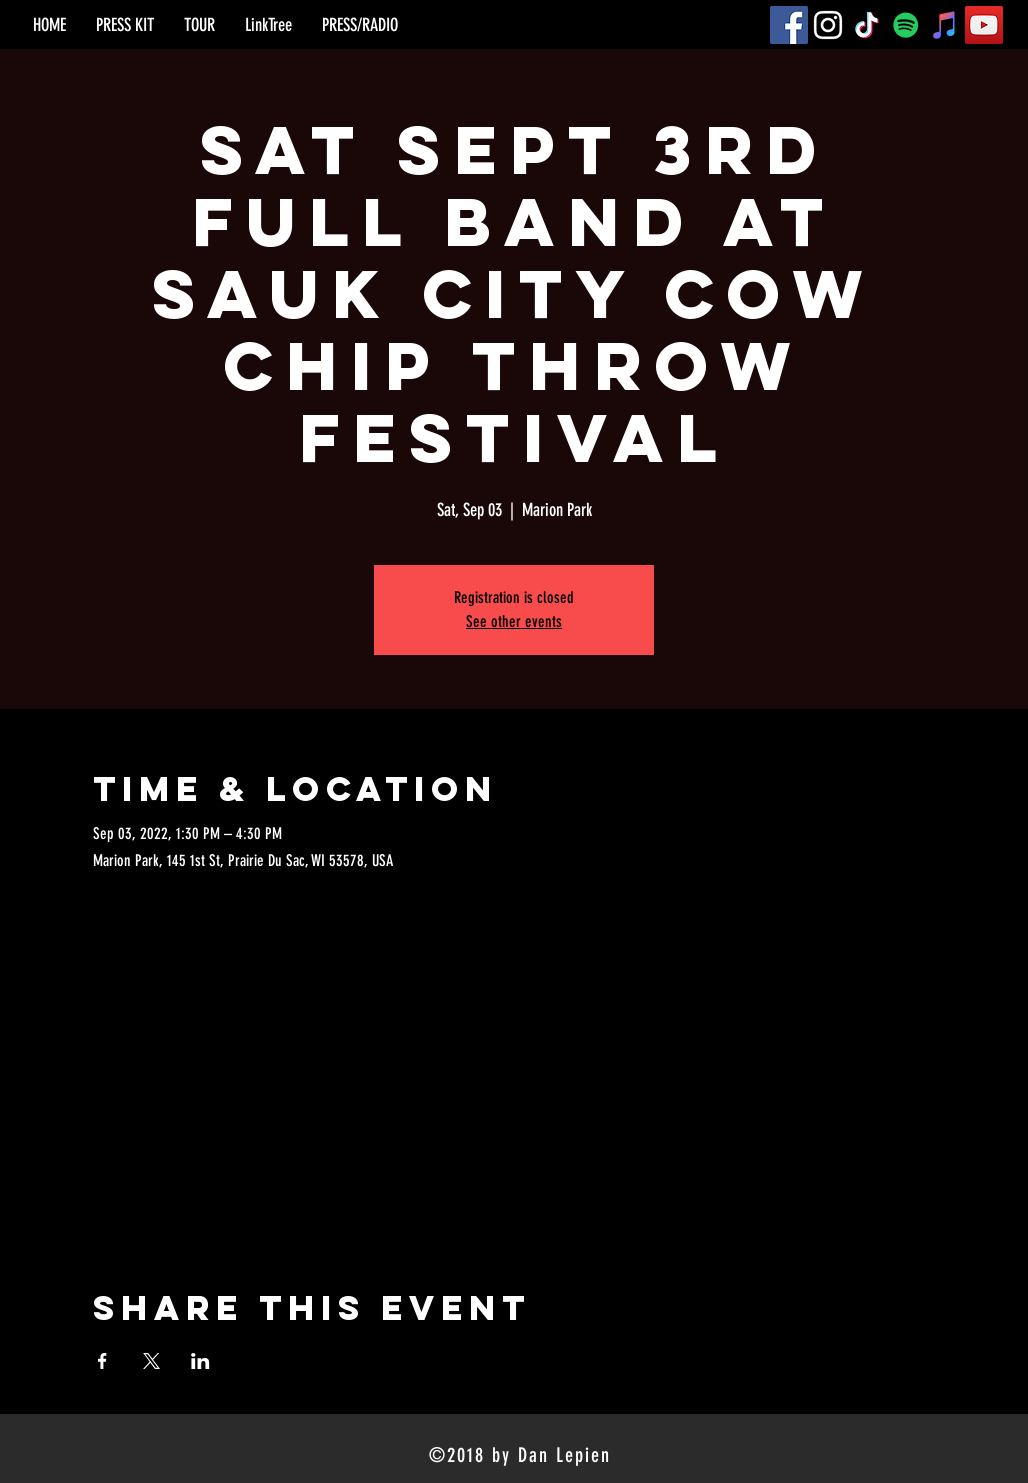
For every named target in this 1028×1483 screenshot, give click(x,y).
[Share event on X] (151, 1361)
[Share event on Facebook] (102, 1361)
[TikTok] (867, 25)
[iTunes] (945, 25)
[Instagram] (828, 25)
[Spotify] (906, 25)
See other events (514, 621)
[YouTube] (984, 25)
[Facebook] (789, 25)
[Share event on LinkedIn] (200, 1361)
